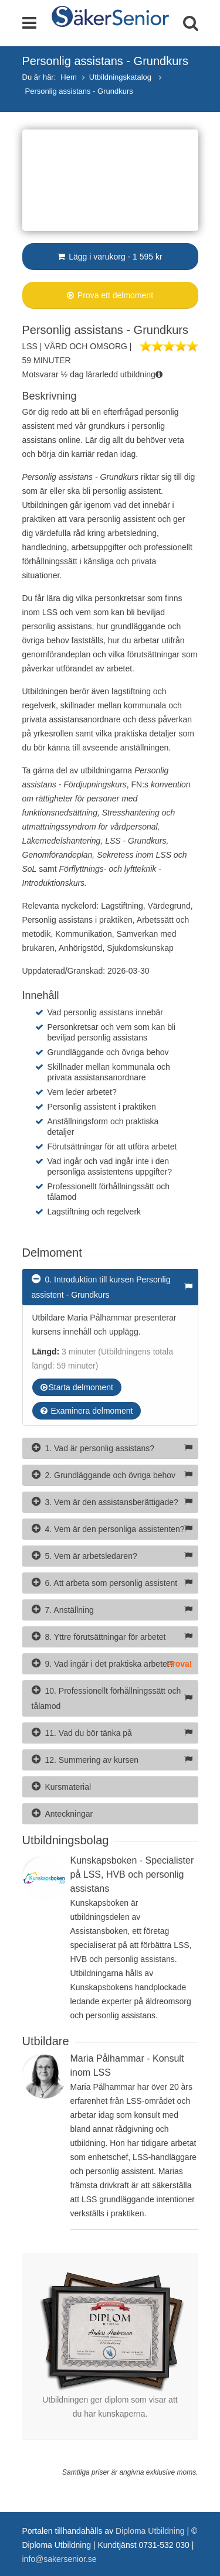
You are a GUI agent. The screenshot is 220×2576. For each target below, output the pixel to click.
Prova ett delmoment (110, 295)
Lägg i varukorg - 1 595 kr (109, 256)
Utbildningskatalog (121, 77)
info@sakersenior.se (59, 2559)
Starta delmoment (77, 1387)
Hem (68, 77)
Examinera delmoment (86, 1410)
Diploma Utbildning (150, 2531)
